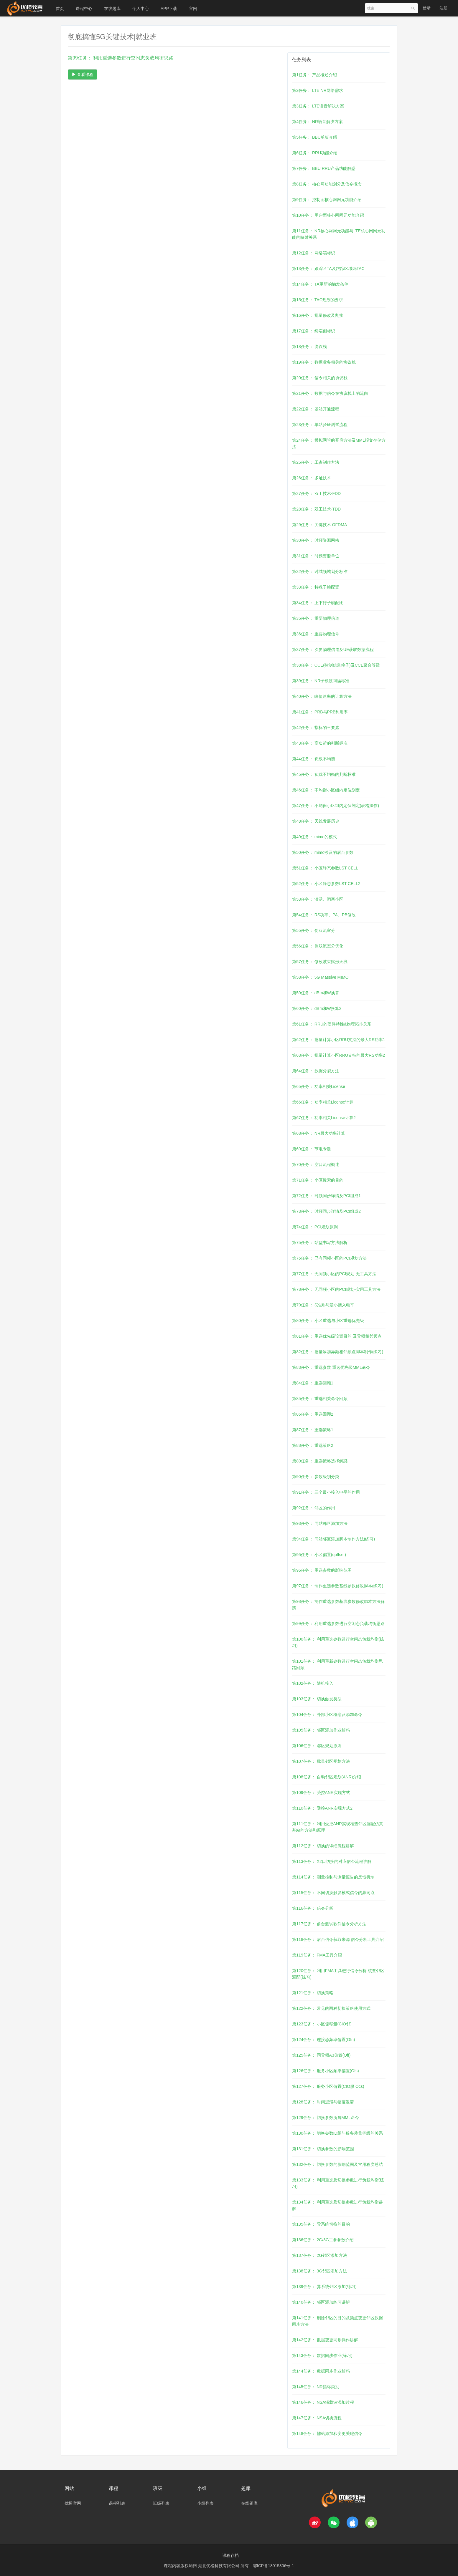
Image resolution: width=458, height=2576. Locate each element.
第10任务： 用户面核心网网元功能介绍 (328, 215)
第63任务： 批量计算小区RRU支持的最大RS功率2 (338, 1055)
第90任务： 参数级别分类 (315, 1476)
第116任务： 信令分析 (312, 1908)
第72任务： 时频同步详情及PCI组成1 (326, 1195)
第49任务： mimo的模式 (314, 836)
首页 (60, 8)
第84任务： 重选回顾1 (312, 1383)
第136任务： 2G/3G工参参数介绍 (323, 2239)
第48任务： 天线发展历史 (315, 821)
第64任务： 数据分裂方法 (315, 1070)
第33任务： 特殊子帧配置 (315, 587)
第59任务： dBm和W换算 (315, 992)
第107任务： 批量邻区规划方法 (321, 1761)
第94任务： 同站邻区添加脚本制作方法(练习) (333, 1539)
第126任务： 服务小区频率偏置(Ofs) (325, 2070)
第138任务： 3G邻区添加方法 (319, 2271)
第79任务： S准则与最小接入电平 (323, 1305)
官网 (193, 8)
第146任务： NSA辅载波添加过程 (323, 2402)
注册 (443, 8)
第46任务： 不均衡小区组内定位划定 (326, 790)
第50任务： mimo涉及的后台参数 (322, 852)
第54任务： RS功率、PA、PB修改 (323, 914)
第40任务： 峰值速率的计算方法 (321, 696)
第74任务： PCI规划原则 (315, 1227)
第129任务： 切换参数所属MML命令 (325, 2117)
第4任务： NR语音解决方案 (317, 121)
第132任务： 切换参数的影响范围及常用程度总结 (337, 2164)
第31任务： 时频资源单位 (315, 556)
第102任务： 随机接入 (312, 1683)
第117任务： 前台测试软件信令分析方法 (329, 1923)
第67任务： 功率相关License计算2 (324, 1117)
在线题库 (112, 8)
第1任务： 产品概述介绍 (314, 74)
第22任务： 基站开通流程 (315, 409)
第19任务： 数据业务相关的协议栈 (323, 362)
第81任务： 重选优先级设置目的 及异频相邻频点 (336, 1336)
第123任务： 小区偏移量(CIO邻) (321, 2024)
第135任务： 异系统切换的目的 (321, 2224)
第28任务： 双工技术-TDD (316, 509)
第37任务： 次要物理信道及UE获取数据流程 (333, 649)
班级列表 (161, 2503)
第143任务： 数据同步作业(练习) (322, 2355)
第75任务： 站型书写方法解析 (319, 1242)
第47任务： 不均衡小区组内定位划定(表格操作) (335, 805)
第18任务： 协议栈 (309, 346)
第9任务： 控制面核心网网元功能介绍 (327, 199)
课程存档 (230, 2555)
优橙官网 (73, 2503)
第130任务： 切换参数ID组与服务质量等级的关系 (337, 2133)
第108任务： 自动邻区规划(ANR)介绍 (326, 1777)
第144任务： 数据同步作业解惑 (321, 2371)
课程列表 (117, 2503)
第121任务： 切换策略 (312, 1992)
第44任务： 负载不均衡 (313, 758)
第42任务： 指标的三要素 (315, 727)
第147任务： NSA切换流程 (317, 2418)
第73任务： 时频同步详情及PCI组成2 (326, 1211)
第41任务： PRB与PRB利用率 (320, 712)
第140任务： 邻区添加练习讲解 (321, 2302)
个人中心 (140, 8)
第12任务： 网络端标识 (313, 253)
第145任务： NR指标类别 (315, 2386)
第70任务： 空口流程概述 (315, 1164)
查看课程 (82, 74)
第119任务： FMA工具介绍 (317, 1955)
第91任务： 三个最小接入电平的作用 (326, 1492)
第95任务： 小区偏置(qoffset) (319, 1554)
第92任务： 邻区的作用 (313, 1507)
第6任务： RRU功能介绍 (314, 152)
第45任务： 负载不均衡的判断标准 (323, 774)
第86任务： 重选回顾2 (312, 1414)
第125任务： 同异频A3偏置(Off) (321, 2055)
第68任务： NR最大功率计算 (318, 1133)
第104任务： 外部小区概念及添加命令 (327, 1714)
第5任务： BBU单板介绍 (314, 137)
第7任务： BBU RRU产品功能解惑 (323, 168)
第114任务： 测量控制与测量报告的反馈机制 (333, 1877)
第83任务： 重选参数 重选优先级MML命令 (331, 1367)
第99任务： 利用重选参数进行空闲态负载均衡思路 (338, 1623)
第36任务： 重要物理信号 (315, 634)
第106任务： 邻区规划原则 (316, 1745)
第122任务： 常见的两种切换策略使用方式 (331, 2008)
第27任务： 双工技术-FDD (316, 493)
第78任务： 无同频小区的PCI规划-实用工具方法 (336, 1289)
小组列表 (205, 2503)
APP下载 (169, 8)
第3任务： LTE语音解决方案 (318, 106)
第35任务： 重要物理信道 (315, 618)
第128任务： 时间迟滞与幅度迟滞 (323, 2102)
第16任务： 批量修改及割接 (317, 315)
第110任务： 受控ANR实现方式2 (322, 1808)
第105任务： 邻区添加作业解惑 (321, 1730)
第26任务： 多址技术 (311, 478)
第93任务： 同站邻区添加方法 (319, 1523)
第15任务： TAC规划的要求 (317, 299)
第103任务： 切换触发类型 (316, 1699)
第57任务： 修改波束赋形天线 (319, 961)
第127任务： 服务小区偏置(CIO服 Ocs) (328, 2086)
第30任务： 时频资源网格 (315, 540)
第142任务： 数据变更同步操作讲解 (325, 2340)
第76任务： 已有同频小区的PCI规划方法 (329, 1258)
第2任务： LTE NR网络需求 (317, 90)
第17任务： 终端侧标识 (313, 331)
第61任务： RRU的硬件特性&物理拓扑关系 (331, 1024)
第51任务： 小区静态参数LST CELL (325, 868)
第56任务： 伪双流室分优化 (317, 946)
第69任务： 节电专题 (311, 1149)
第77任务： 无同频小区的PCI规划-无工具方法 (334, 1273)
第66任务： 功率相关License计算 (322, 1102)
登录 (426, 8)
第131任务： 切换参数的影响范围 (323, 2148)
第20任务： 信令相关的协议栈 (319, 377)
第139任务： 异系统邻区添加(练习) (324, 2286)
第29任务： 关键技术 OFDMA (319, 524)
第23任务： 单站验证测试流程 (319, 424)
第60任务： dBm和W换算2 (316, 1008)
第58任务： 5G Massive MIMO (320, 977)
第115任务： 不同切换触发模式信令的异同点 (333, 1892)
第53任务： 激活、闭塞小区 (317, 899)
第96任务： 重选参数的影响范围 (321, 1570)
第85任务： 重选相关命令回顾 (319, 1398)
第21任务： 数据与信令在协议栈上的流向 (330, 393)
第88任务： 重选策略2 (312, 1445)
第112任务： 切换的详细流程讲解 (323, 1845)
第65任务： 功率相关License (318, 1086)
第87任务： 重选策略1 (312, 1429)
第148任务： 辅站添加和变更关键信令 (327, 2433)
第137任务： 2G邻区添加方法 (319, 2255)
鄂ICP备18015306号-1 (273, 2565)
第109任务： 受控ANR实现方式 (321, 1792)
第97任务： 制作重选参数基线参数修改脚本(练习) (337, 1585)
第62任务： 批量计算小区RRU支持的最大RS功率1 (338, 1039)
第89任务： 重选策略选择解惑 (319, 1461)
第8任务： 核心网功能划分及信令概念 (327, 184)
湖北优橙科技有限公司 (219, 2565)
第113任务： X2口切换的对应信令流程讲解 (331, 1861)
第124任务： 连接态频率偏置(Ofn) (323, 2039)
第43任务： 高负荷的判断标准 (319, 743)
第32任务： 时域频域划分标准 (319, 571)
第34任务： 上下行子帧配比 (317, 602)
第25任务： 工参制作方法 (315, 462)
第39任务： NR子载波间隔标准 (320, 680)
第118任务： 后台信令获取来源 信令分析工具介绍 (338, 1939)
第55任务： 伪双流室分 (313, 930)
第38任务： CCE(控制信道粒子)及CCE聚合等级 (336, 665)
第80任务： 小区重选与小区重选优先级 (328, 1320)
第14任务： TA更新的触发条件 (320, 284)
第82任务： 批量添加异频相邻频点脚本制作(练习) (337, 1351)
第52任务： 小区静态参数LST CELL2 (326, 883)
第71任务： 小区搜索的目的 (317, 1180)
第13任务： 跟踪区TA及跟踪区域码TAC (328, 268)
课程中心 (84, 8)
